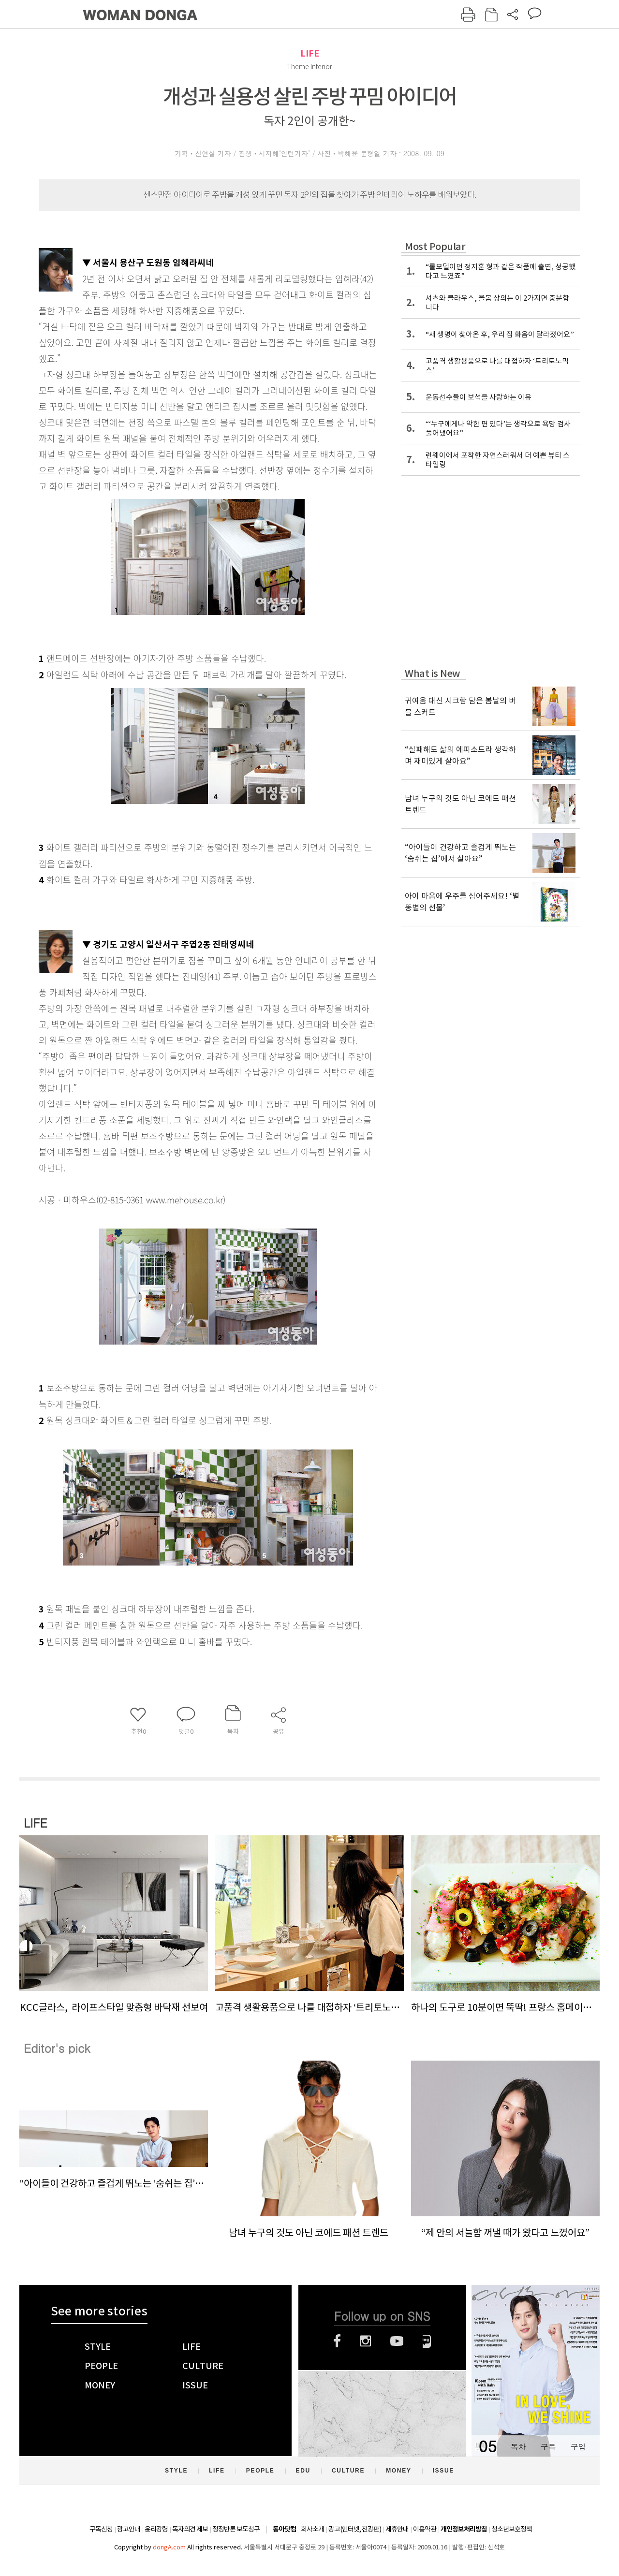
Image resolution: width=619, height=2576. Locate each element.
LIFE (309, 53)
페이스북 (337, 2341)
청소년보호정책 (511, 2529)
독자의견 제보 (190, 2529)
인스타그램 (365, 2341)
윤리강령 (156, 2529)
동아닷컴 (284, 2529)
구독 (548, 2446)
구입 (578, 2446)
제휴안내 (397, 2529)
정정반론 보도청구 (236, 2529)
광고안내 (128, 2529)
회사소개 (312, 2529)
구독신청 (101, 2529)
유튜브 (396, 2341)
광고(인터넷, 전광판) (354, 2529)
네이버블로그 (427, 2341)
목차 (518, 2446)
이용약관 (424, 2529)
